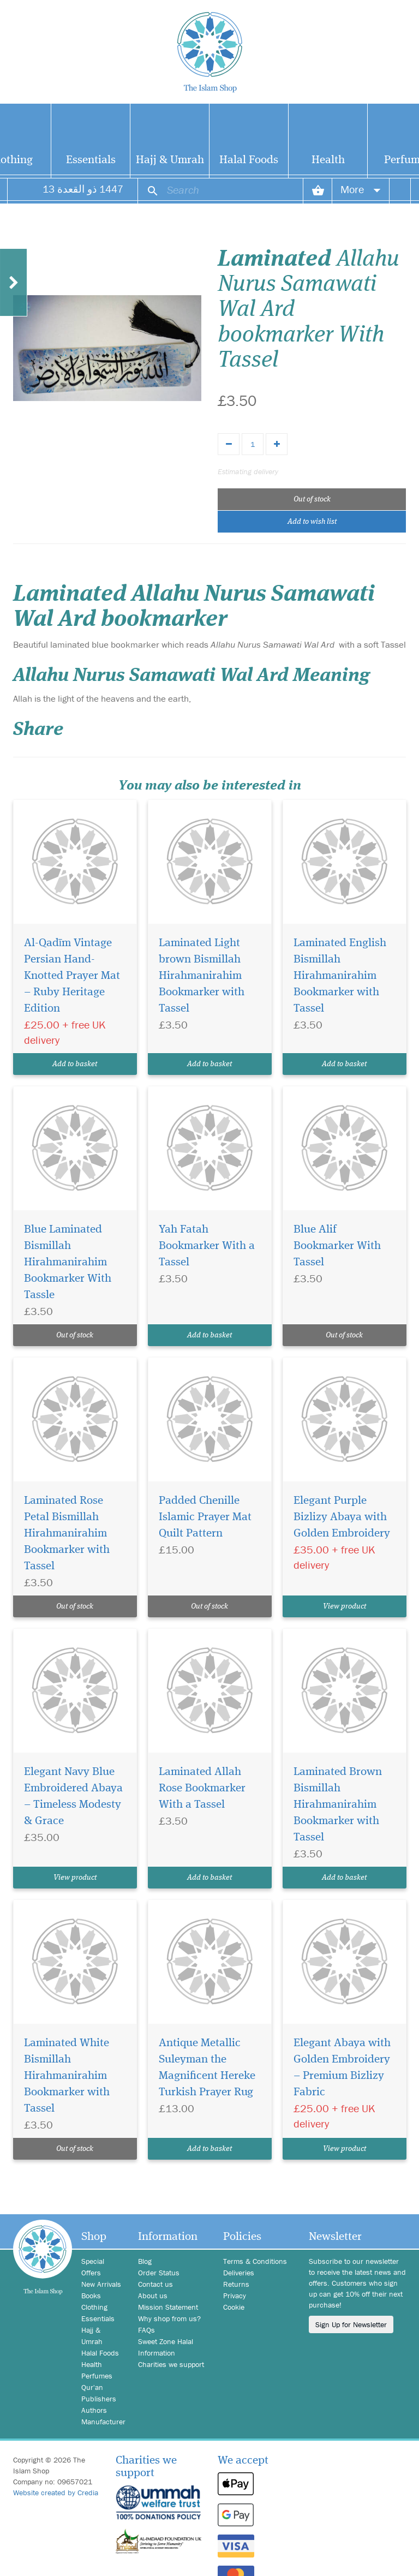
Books (91, 2295)
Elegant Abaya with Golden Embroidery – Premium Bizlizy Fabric (342, 2067)
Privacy (234, 2295)
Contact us (155, 2284)
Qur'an (92, 2387)
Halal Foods (248, 160)
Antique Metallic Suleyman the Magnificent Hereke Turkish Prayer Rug (207, 2067)
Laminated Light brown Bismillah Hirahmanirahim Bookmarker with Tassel (201, 975)
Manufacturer (101, 2421)
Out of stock (312, 499)
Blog (145, 2261)
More (360, 189)
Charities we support (171, 2364)
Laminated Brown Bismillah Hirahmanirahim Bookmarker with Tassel (338, 1804)
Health (328, 160)
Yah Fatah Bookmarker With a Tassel (207, 1246)
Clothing (94, 2307)
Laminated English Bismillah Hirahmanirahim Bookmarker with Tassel (340, 975)
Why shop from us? (169, 2318)
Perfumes (96, 2376)
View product (344, 1606)
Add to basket (74, 1064)
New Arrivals (101, 2284)
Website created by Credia (55, 2492)
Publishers (98, 2399)
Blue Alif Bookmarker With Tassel (337, 1246)
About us (152, 2295)
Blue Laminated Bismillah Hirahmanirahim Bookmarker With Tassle (67, 1262)
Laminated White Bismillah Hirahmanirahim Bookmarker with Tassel (67, 2075)
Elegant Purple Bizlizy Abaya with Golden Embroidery (342, 1517)
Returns (236, 2284)
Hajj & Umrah (170, 160)
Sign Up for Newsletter (351, 2324)
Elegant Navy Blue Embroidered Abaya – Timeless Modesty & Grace (73, 1796)
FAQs (146, 2330)
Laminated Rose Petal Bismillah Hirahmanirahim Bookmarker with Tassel (67, 1533)
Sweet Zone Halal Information (165, 2347)
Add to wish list (312, 521)
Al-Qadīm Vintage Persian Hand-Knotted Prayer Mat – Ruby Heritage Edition (72, 975)
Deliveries (238, 2273)
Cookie (233, 2307)
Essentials (91, 160)
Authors (94, 2410)
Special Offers (92, 2267)
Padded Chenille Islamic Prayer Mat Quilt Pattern (205, 1517)
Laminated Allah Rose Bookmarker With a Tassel (202, 1788)
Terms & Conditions (255, 2261)
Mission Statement (168, 2307)
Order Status (158, 2273)
